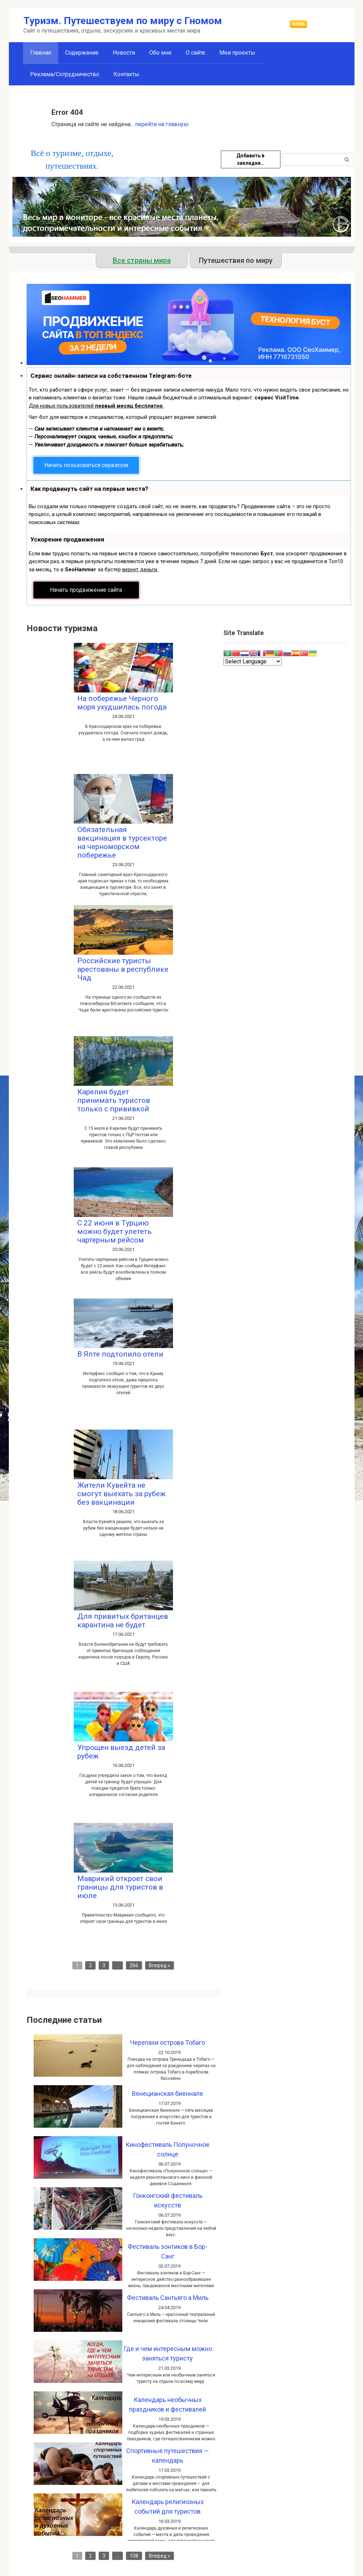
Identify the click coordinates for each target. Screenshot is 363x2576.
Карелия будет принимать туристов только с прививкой (113, 1100)
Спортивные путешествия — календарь (167, 2455)
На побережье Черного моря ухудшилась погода (122, 702)
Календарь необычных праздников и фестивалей (167, 2404)
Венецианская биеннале (167, 2093)
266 (134, 1965)
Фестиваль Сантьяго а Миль (167, 2297)
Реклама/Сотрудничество (64, 74)
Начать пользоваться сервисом (86, 465)
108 (134, 2556)
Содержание (82, 52)
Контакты (126, 74)
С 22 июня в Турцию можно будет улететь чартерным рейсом (114, 1231)
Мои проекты (237, 52)
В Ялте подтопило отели (120, 1354)
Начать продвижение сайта (86, 590)
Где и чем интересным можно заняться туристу (167, 2353)
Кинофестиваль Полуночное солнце (167, 2149)
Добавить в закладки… (250, 159)
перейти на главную (162, 124)
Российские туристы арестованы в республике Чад (122, 969)
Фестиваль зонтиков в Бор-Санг (167, 2251)
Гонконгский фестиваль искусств (167, 2200)
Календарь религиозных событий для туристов (168, 2506)
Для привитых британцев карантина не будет (122, 1620)
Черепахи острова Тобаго (167, 2042)
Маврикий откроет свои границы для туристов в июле (120, 1887)
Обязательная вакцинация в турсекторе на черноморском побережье (122, 842)
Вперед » (159, 1965)
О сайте (195, 52)
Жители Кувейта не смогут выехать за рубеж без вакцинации (121, 1493)
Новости (124, 52)
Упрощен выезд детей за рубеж (121, 1751)
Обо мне (160, 52)
